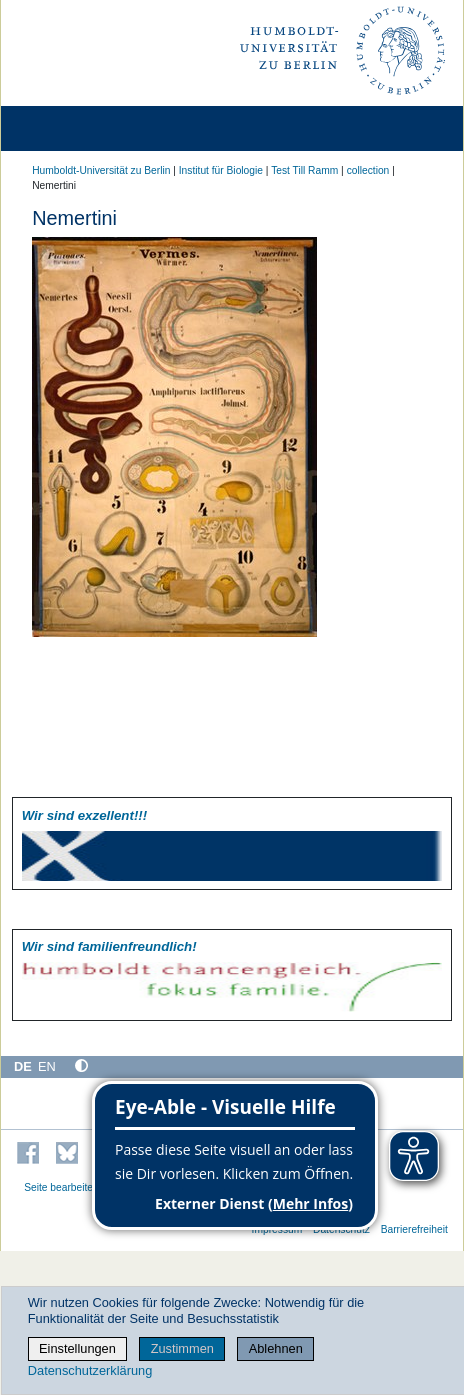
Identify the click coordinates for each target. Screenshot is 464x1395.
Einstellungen (77, 1348)
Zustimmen (182, 1348)
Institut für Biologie (221, 170)
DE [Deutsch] (23, 1066)
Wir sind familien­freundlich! (109, 946)
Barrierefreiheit (414, 1229)
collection (368, 170)
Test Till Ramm (304, 170)
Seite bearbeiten (61, 1187)
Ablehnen (276, 1348)
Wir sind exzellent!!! (84, 815)
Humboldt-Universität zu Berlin (101, 170)
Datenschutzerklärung (90, 1370)
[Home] (72, 128)
